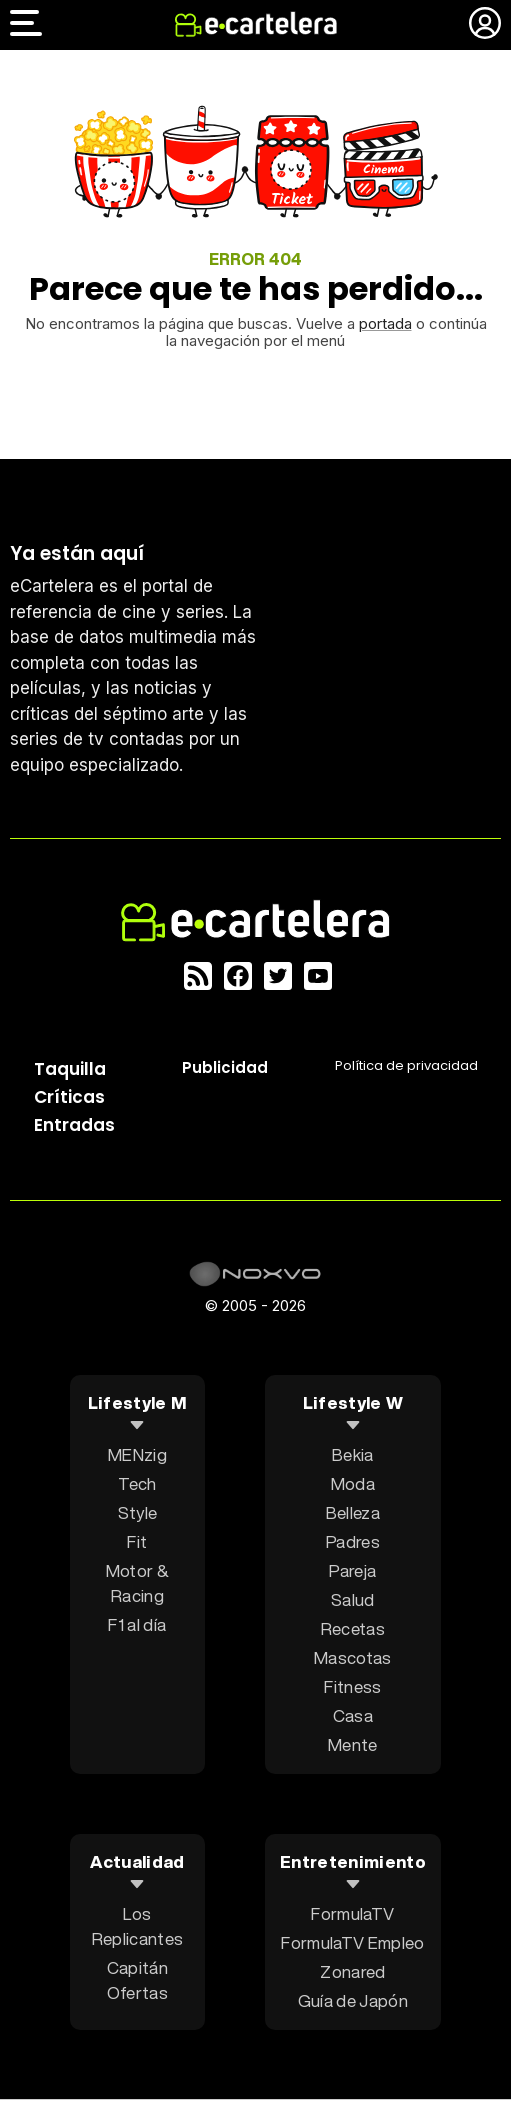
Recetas (353, 1628)
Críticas (69, 1097)
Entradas (74, 1125)
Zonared (352, 1971)
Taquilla (70, 1069)
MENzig (137, 1454)
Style (138, 1512)
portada (385, 323)
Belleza (353, 1512)
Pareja (352, 1570)
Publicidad (225, 1067)
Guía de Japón (353, 2000)
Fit (137, 1541)
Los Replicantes (138, 1926)
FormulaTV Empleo (352, 1942)
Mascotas (353, 1657)
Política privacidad (406, 1065)
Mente (353, 1744)
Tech (137, 1483)
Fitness (352, 1686)
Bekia (353, 1454)
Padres (353, 1541)
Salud (353, 1599)
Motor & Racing (137, 1583)
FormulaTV (352, 1913)
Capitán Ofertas (137, 1980)
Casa (353, 1715)
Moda (353, 1483)
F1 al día (137, 1624)
